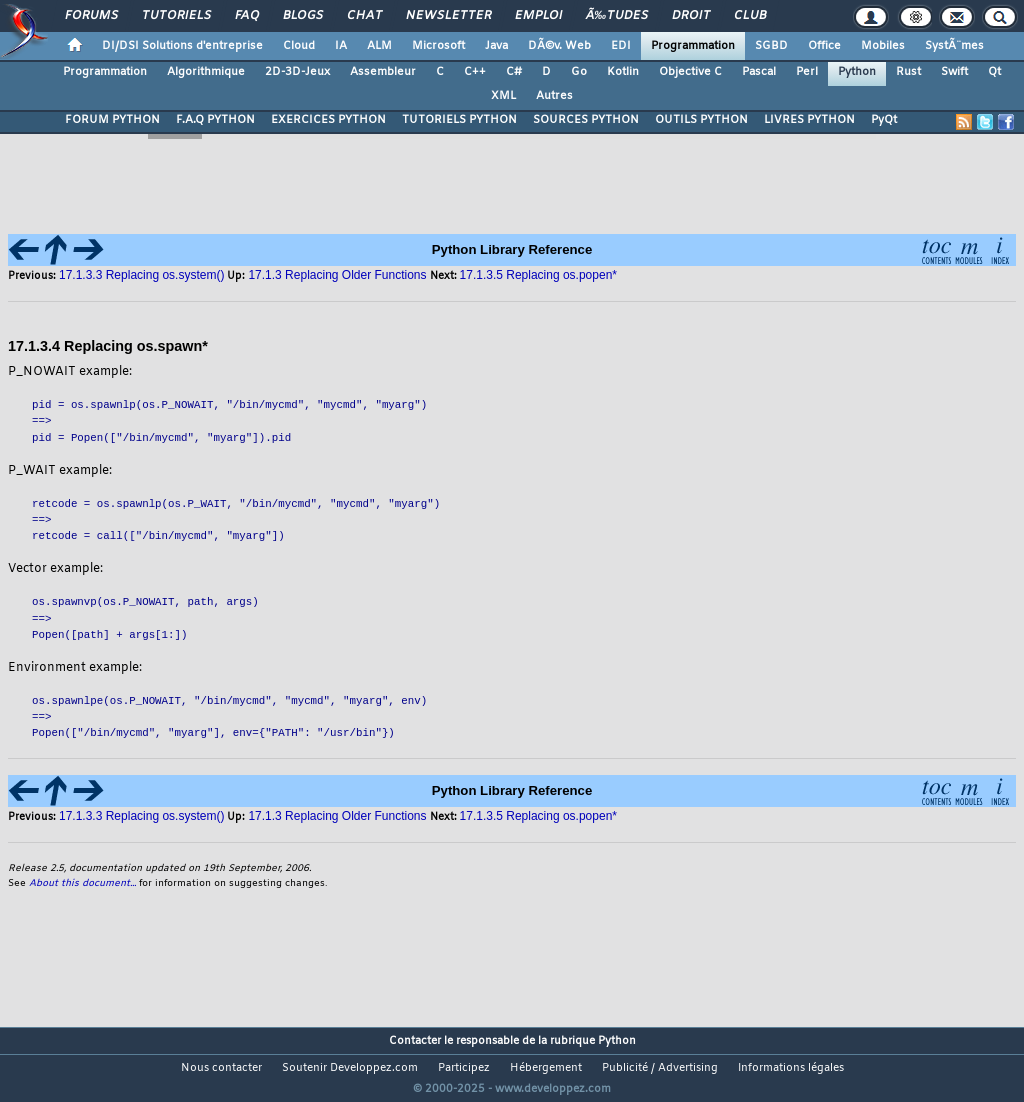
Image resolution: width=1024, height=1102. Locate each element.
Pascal (759, 72)
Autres (554, 96)
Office (824, 46)
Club (750, 16)
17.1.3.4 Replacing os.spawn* (108, 346)
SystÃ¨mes (954, 46)
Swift (954, 72)
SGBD (771, 46)
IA (341, 46)
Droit (691, 16)
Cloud (299, 46)
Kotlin (623, 72)
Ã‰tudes (617, 16)
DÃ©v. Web (559, 46)
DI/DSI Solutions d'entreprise (182, 46)
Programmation (693, 46)
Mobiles (883, 46)
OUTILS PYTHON (701, 120)
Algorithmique (206, 72)
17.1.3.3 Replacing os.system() (141, 275)
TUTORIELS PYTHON (459, 120)
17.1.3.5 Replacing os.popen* (538, 816)
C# (514, 72)
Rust (908, 72)
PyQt (884, 120)
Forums (91, 16)
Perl (807, 72)
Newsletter (448, 16)
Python (857, 72)
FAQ (247, 16)
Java (496, 46)
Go (579, 72)
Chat (364, 16)
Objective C (690, 72)
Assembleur (383, 72)
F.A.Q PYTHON (215, 120)
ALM (379, 46)
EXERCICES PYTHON (328, 120)
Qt (994, 72)
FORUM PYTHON (112, 120)
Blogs (303, 16)
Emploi (538, 16)
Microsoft (438, 46)
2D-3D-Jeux (297, 72)
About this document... (82, 883)
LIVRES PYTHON (809, 120)
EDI (621, 46)
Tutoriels (176, 16)
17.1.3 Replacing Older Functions (337, 816)
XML (503, 96)
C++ (475, 72)
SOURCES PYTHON (586, 120)
